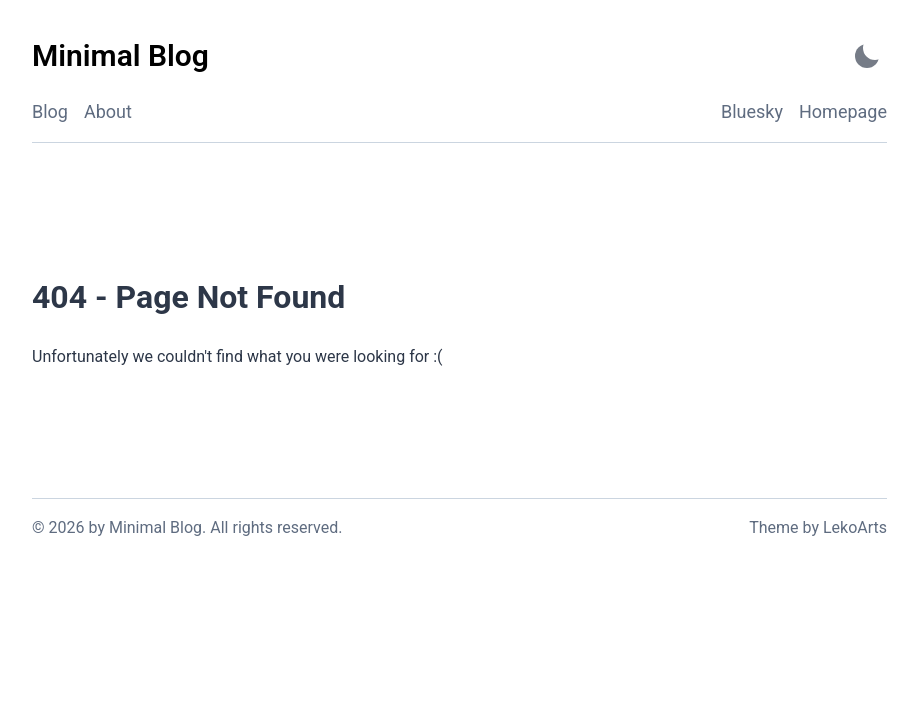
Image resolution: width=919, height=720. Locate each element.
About (108, 111)
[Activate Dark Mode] (867, 56)
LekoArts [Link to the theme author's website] (855, 527)
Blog (50, 111)
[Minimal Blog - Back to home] (120, 56)
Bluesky (752, 111)
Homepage (843, 111)
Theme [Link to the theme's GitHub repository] (773, 527)
